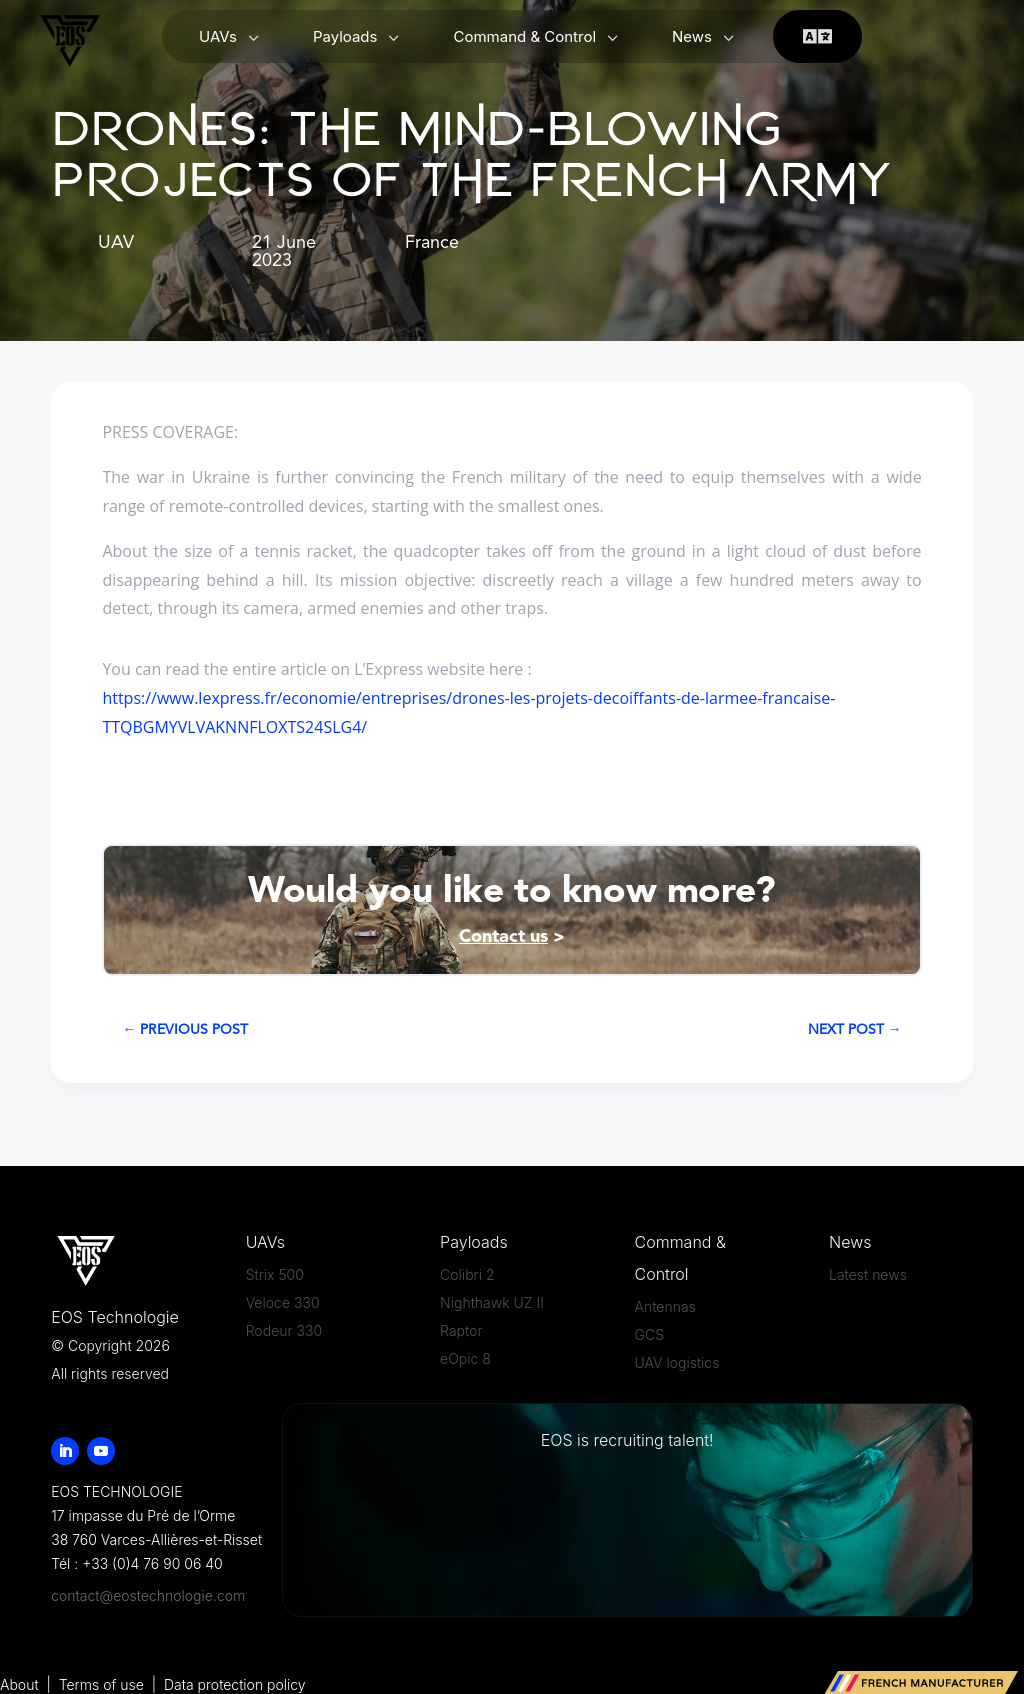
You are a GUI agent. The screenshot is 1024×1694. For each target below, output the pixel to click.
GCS (649, 1334)
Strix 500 (275, 1274)
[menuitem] (231, 37)
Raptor (461, 1330)
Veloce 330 (283, 1302)
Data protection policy (235, 1684)
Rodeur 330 (284, 1330)
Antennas (665, 1306)
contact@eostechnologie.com (148, 1595)
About (19, 1684)
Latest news (868, 1274)
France (432, 243)
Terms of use (103, 1684)
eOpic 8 (465, 1358)
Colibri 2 (467, 1274)
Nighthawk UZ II (492, 1302)
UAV (116, 243)
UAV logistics (677, 1362)
